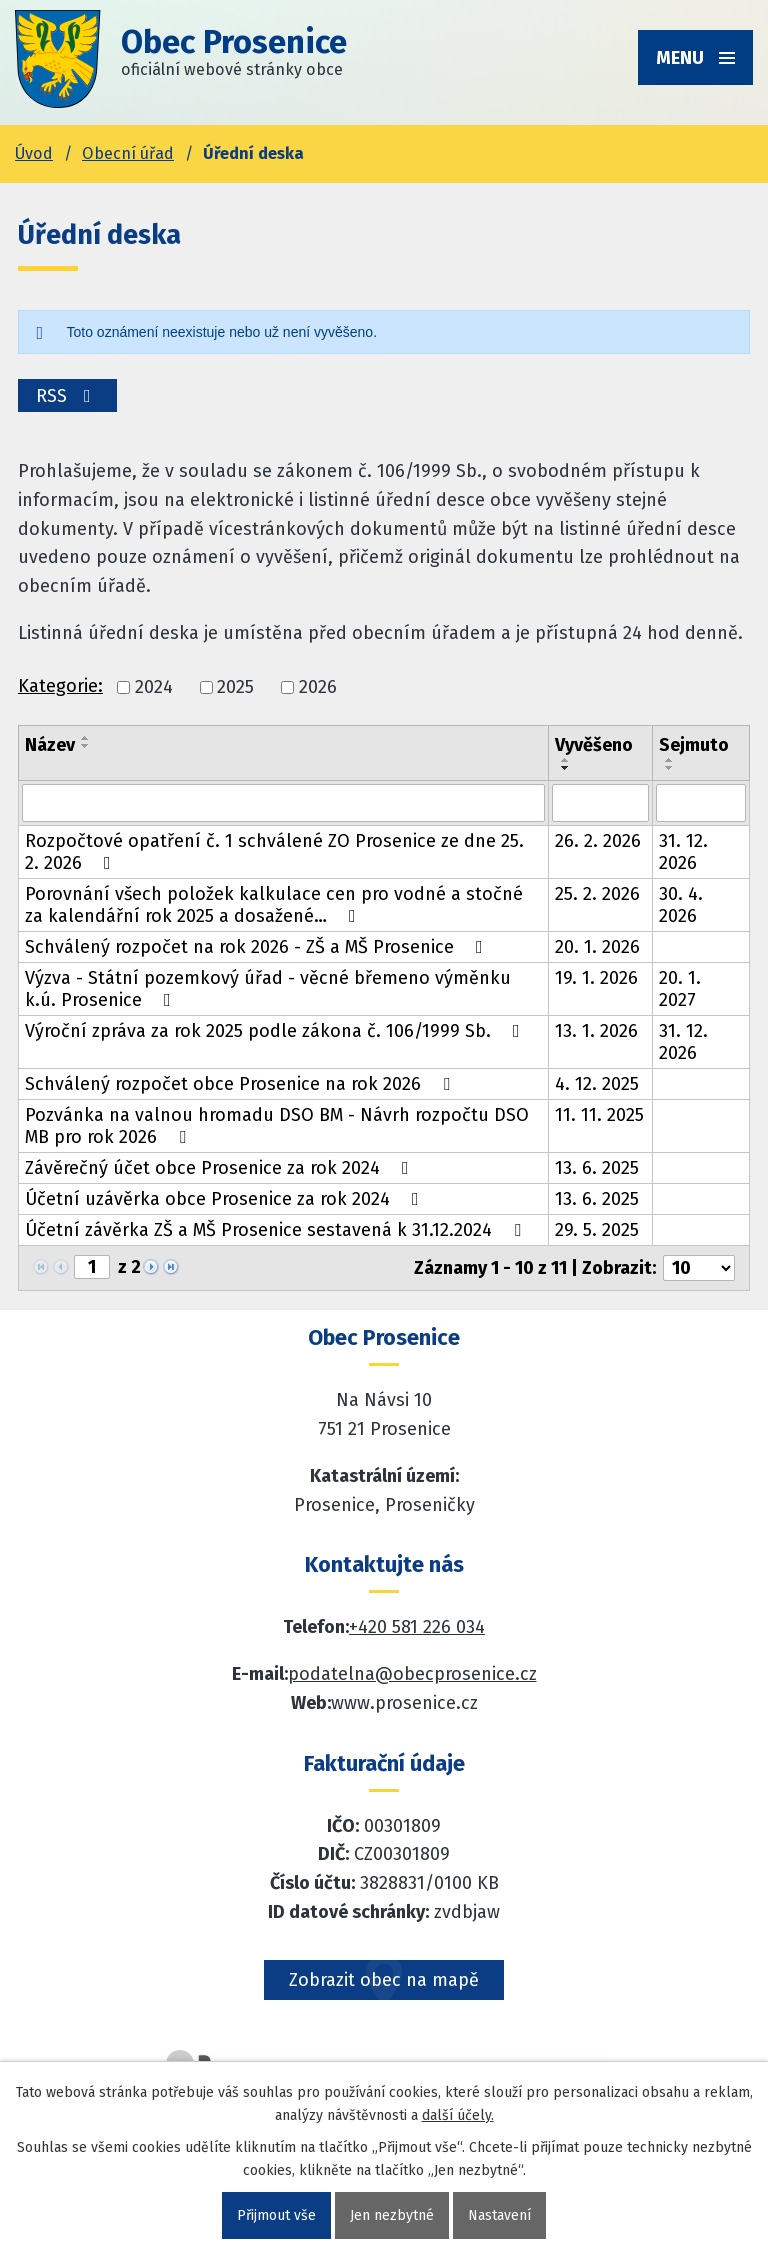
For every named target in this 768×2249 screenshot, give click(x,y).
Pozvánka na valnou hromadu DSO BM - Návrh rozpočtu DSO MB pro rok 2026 (277, 1126)
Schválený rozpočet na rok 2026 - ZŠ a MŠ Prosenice (258, 947)
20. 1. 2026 (597, 947)
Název (50, 745)
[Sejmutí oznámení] (701, 803)
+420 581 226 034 (417, 1627)
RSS (67, 396)
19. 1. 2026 (596, 978)
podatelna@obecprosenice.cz (412, 1674)
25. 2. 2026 (597, 894)
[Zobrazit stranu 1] (92, 1267)
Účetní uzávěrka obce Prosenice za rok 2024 (226, 1199)
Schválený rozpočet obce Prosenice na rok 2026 (241, 1084)
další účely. (458, 2115)
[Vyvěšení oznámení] (601, 803)
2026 (318, 687)
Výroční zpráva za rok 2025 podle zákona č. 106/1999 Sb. (276, 1031)
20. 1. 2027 (680, 989)
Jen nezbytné (392, 2215)
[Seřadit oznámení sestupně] (86, 746)
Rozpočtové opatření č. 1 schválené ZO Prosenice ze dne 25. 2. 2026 (274, 852)
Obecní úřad (128, 153)
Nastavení (499, 2215)
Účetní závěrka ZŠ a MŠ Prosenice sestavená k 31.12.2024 (277, 1230)
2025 (235, 687)
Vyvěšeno (594, 745)
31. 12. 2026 (683, 852)
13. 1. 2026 (596, 1031)
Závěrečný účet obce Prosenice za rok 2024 (221, 1168)
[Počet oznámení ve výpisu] (699, 1268)
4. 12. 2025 (597, 1084)
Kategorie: (60, 686)
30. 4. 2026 (681, 905)
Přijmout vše (276, 2215)
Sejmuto (694, 745)
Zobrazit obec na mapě (384, 1980)
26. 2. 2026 (598, 841)
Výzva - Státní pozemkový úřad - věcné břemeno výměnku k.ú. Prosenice (268, 989)
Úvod (34, 153)
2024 (154, 687)
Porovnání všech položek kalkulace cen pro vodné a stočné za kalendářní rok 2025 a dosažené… (274, 905)
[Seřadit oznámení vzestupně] (86, 738)
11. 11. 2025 (599, 1115)
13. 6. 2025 (597, 1168)
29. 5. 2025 (597, 1230)
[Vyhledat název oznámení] (283, 803)
